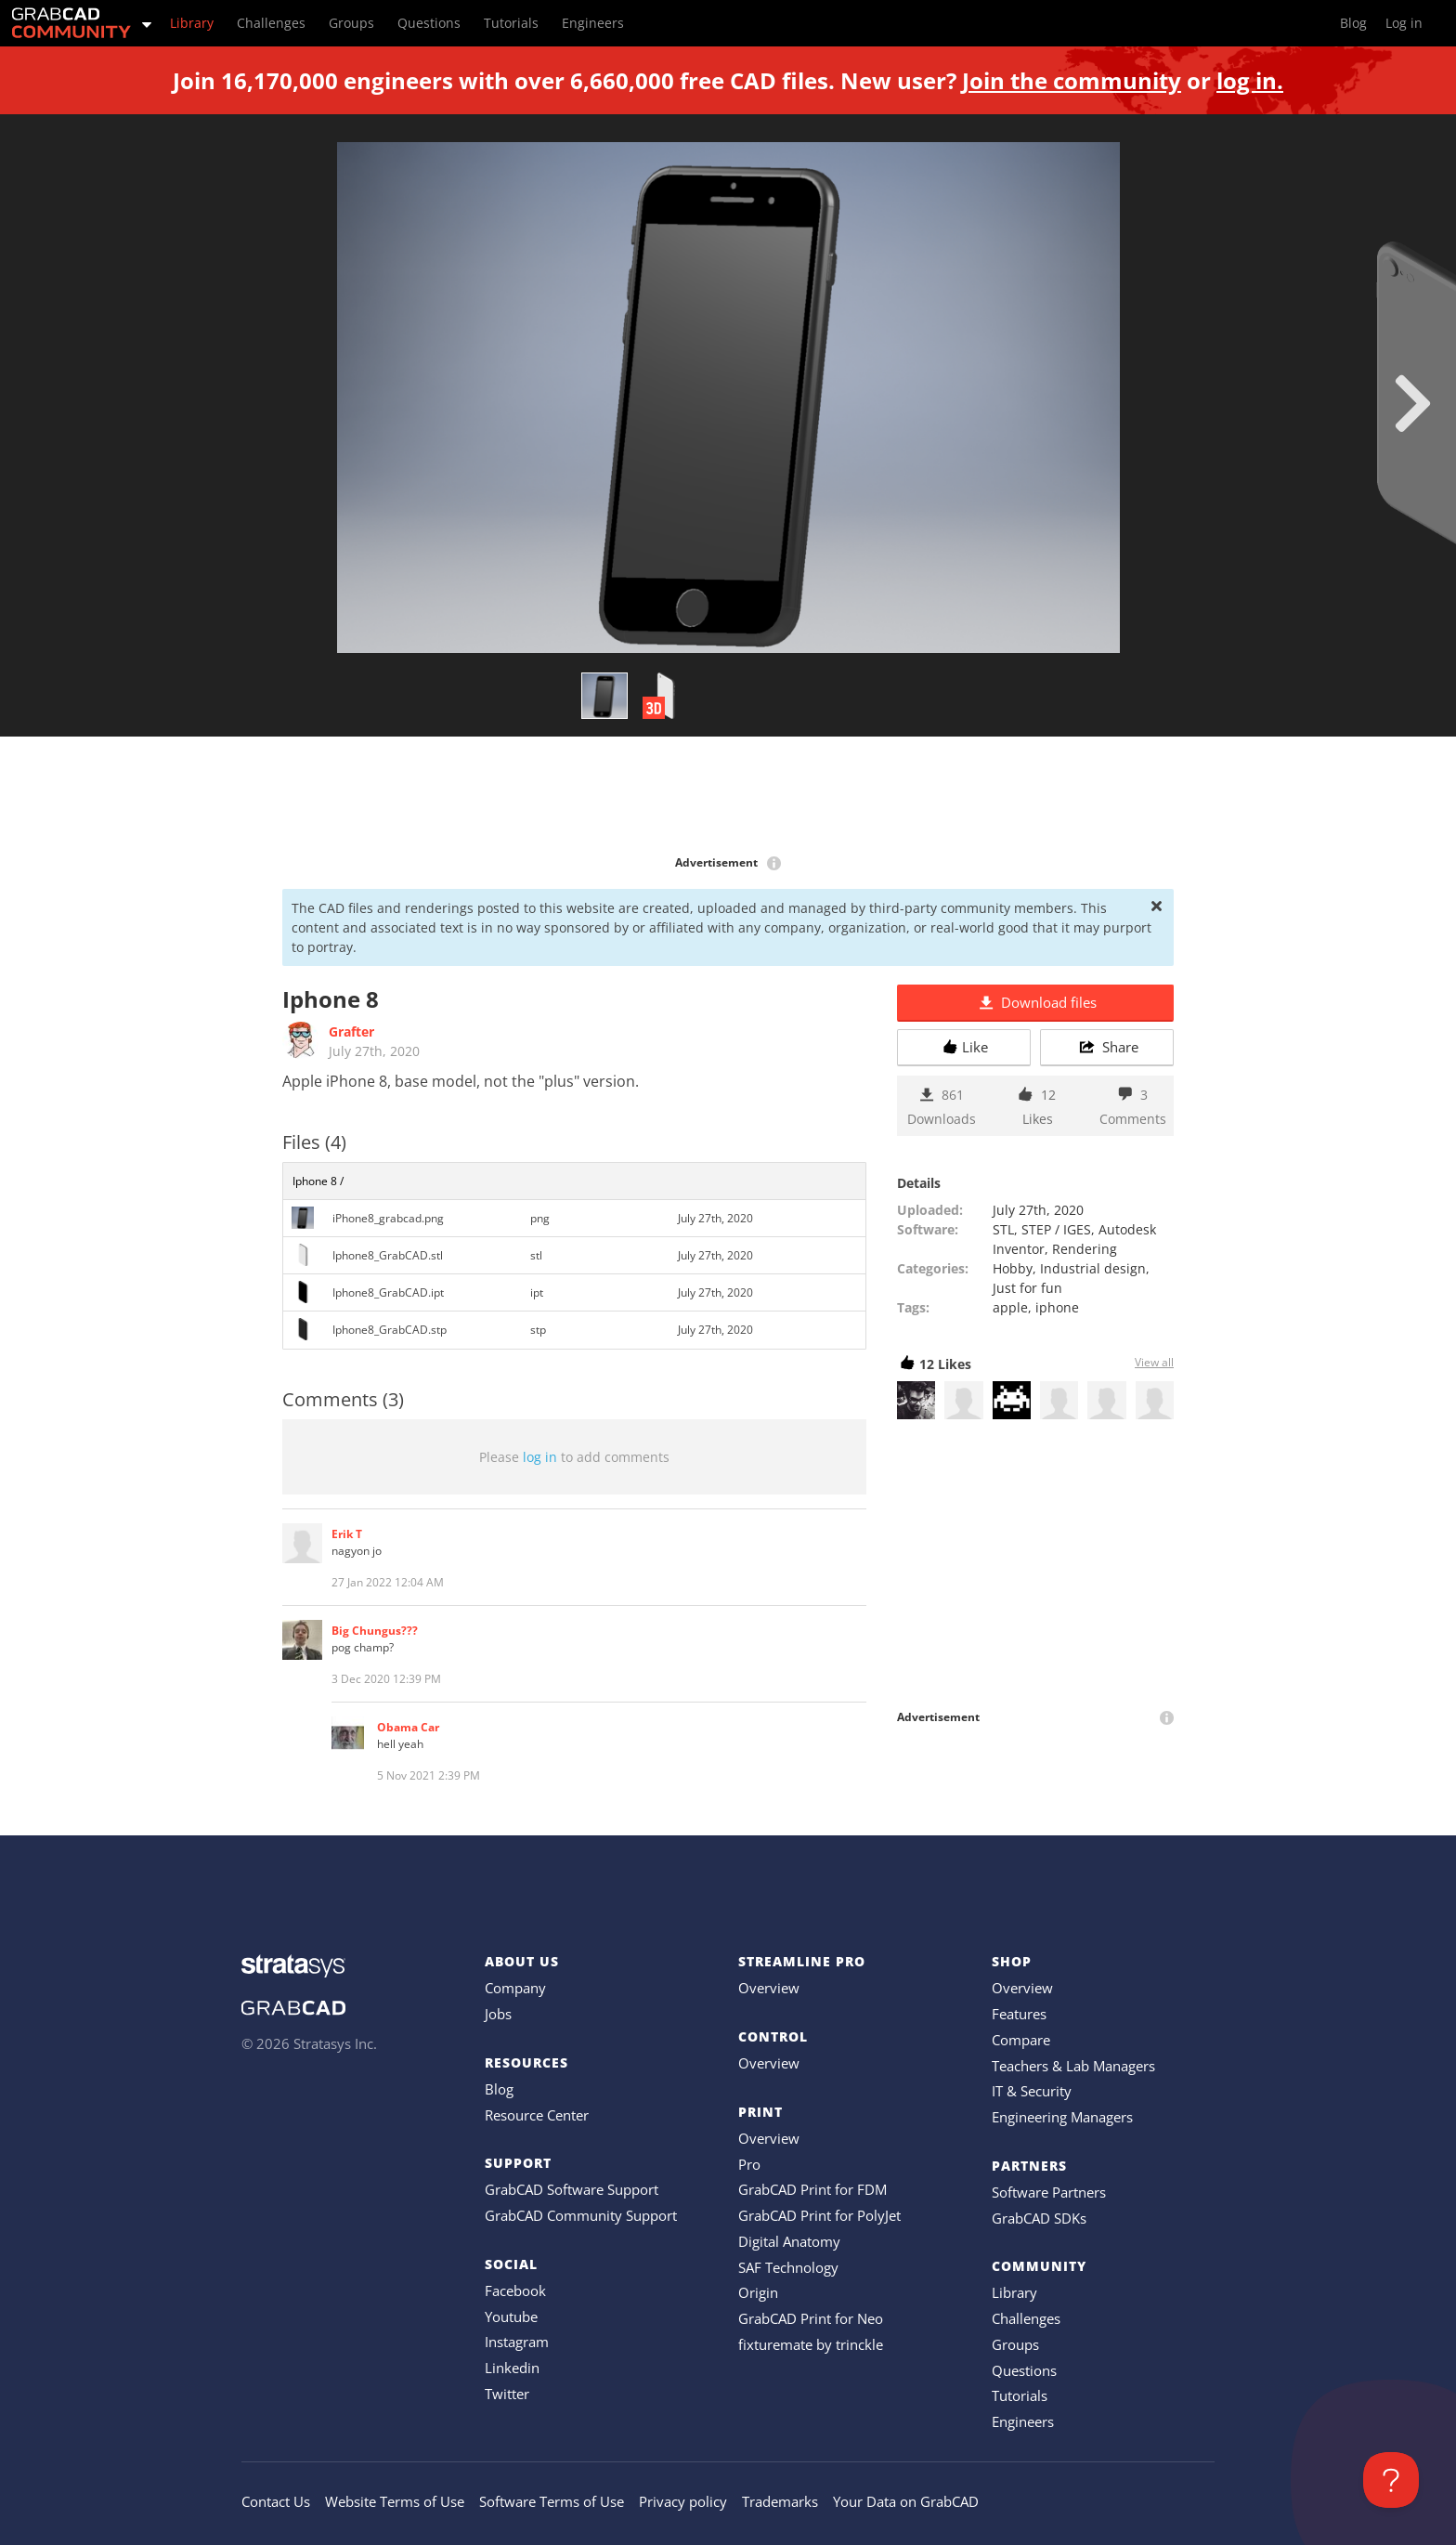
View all (1154, 1362)
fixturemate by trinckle (810, 2344)
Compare (1021, 2039)
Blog (499, 2089)
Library (1014, 2292)
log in (540, 1457)
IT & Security (1032, 2091)
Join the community (1071, 80)
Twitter (507, 2393)
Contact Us (275, 2501)
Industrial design (1093, 1268)
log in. (1249, 80)
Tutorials (1019, 2395)
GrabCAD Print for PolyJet (819, 2215)
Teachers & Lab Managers (1073, 2065)
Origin (758, 2292)
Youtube (511, 2316)
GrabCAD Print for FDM (812, 2189)
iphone (1057, 1307)
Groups (1015, 2344)
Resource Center (537, 2115)
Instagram (517, 2341)
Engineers (1023, 2421)
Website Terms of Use (394, 2501)
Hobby (1013, 1268)
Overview (769, 1987)
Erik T (347, 1534)
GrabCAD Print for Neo (810, 2318)
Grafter (351, 1031)
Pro (749, 2164)
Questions (1024, 2370)
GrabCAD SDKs (1039, 2218)
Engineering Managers (1062, 2117)
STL (1003, 1229)
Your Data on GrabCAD (906, 2501)
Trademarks (780, 2501)
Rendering (1084, 1249)
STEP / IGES (1056, 1229)
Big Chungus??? (375, 1630)
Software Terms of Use (551, 2501)
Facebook (515, 2290)
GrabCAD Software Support (571, 2189)
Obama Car (408, 1727)
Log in (1404, 23)
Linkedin (512, 2367)
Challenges (1026, 2318)
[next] (1413, 403)
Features (1019, 2013)
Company (515, 1987)
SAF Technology (788, 2267)
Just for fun (1027, 1288)
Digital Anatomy (789, 2241)
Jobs (498, 2013)
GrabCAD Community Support (581, 2215)
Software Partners (1049, 2192)
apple (1010, 1307)
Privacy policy (683, 2501)
